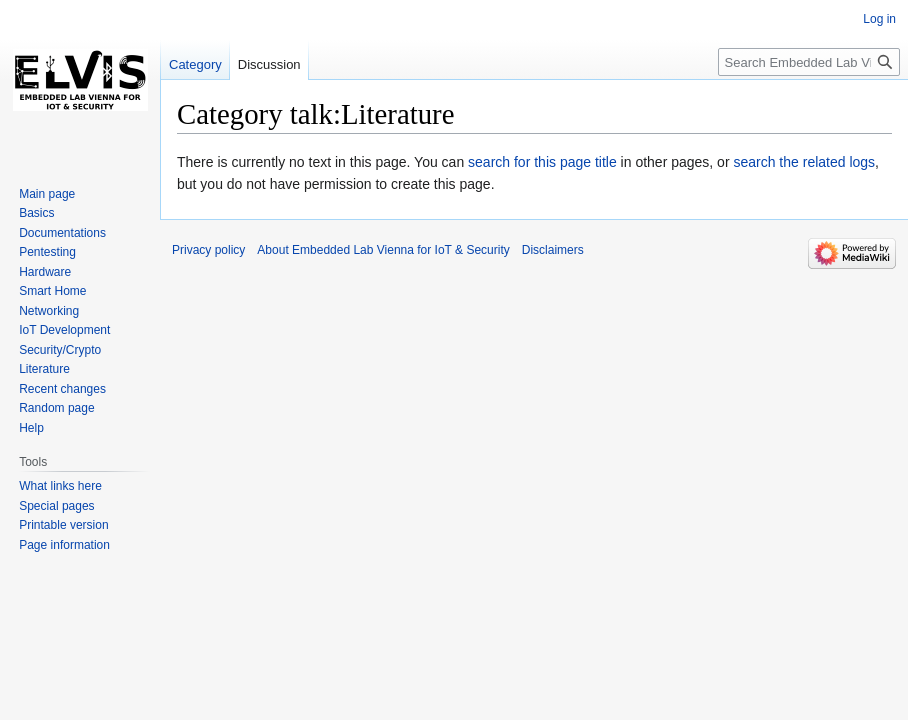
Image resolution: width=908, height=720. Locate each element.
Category (195, 64)
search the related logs (804, 162)
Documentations (62, 233)
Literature (44, 369)
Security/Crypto (60, 350)
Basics (36, 213)
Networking (49, 311)
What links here (60, 486)
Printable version (63, 525)
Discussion (269, 64)
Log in (879, 19)
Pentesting (47, 252)
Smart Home (52, 291)
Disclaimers (553, 250)
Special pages (56, 506)
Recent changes (62, 389)
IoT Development (64, 330)
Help (31, 428)
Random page (56, 408)
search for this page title (542, 162)
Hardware (45, 272)
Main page (47, 194)
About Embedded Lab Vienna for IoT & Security (383, 250)
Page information (64, 545)
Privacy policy (208, 250)
